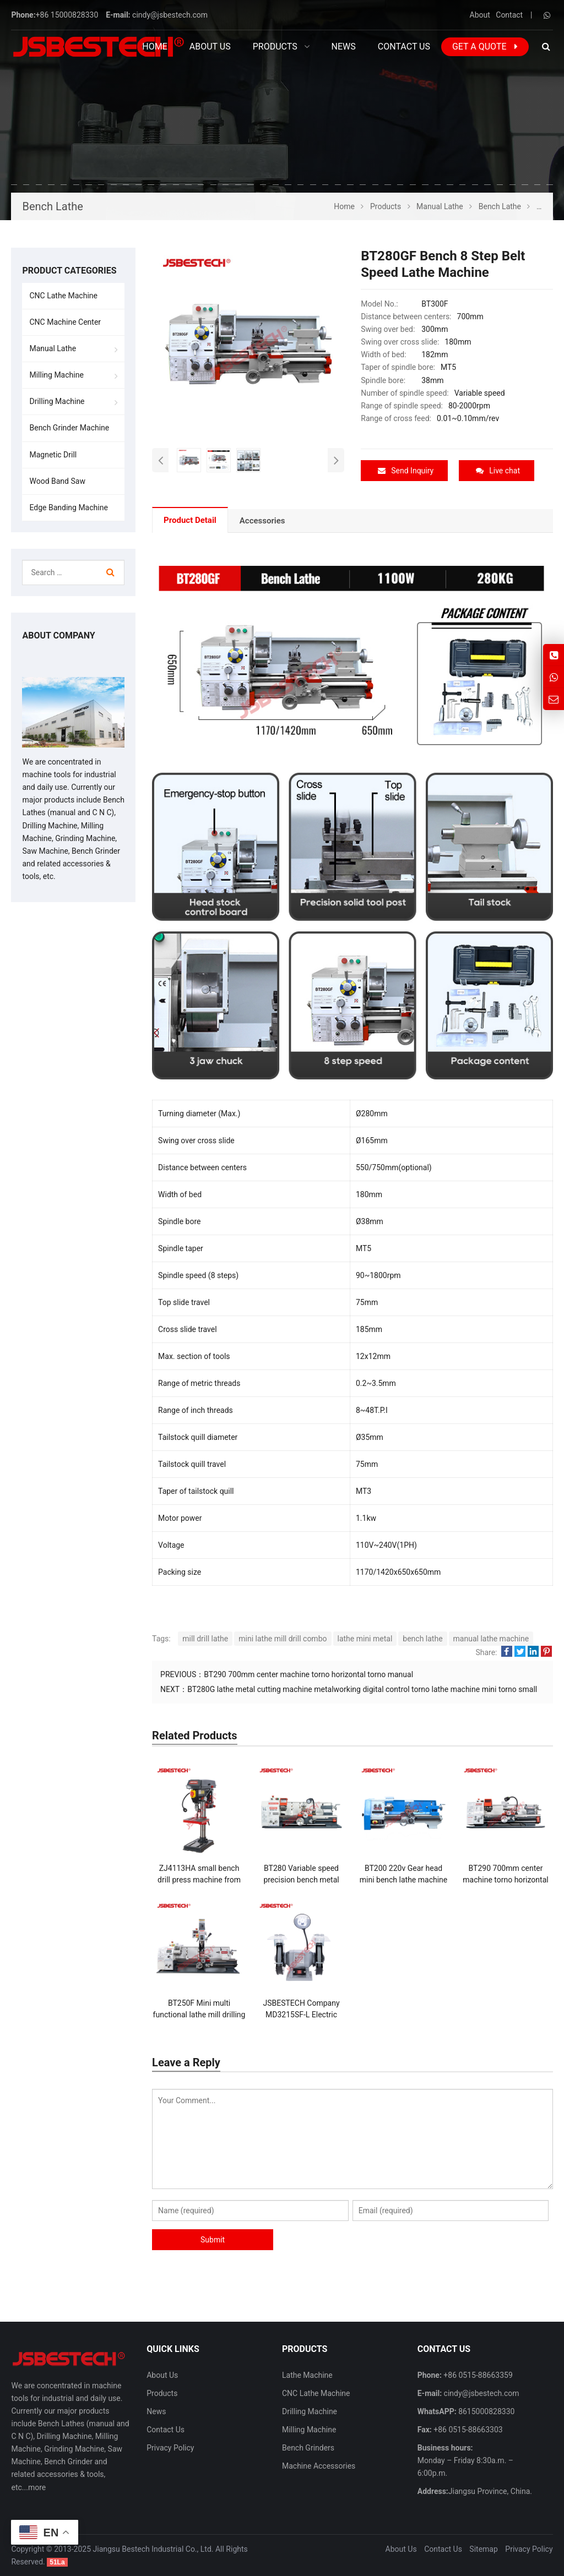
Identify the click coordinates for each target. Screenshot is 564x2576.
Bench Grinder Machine (69, 427)
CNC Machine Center (65, 322)
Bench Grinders (308, 2447)
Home (154, 46)
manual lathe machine (491, 1638)
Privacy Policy (170, 2447)
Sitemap (483, 2548)
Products (162, 2392)
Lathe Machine (307, 2374)
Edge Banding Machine (68, 507)
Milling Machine (56, 374)
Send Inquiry (405, 470)
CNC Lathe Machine (63, 295)
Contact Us (166, 2429)
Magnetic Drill (53, 454)
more (37, 2486)
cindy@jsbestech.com (170, 14)
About (480, 14)
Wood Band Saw (57, 481)
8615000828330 (486, 2410)
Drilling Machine (56, 401)
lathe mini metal (365, 1638)
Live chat (498, 470)
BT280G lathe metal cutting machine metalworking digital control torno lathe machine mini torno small (362, 1688)
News (156, 2410)
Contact (509, 14)
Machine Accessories (318, 2466)
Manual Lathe (52, 348)
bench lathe (422, 1638)
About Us (162, 2374)
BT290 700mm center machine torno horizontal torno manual (308, 1673)
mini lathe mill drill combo (282, 1638)
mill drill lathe (205, 1638)
